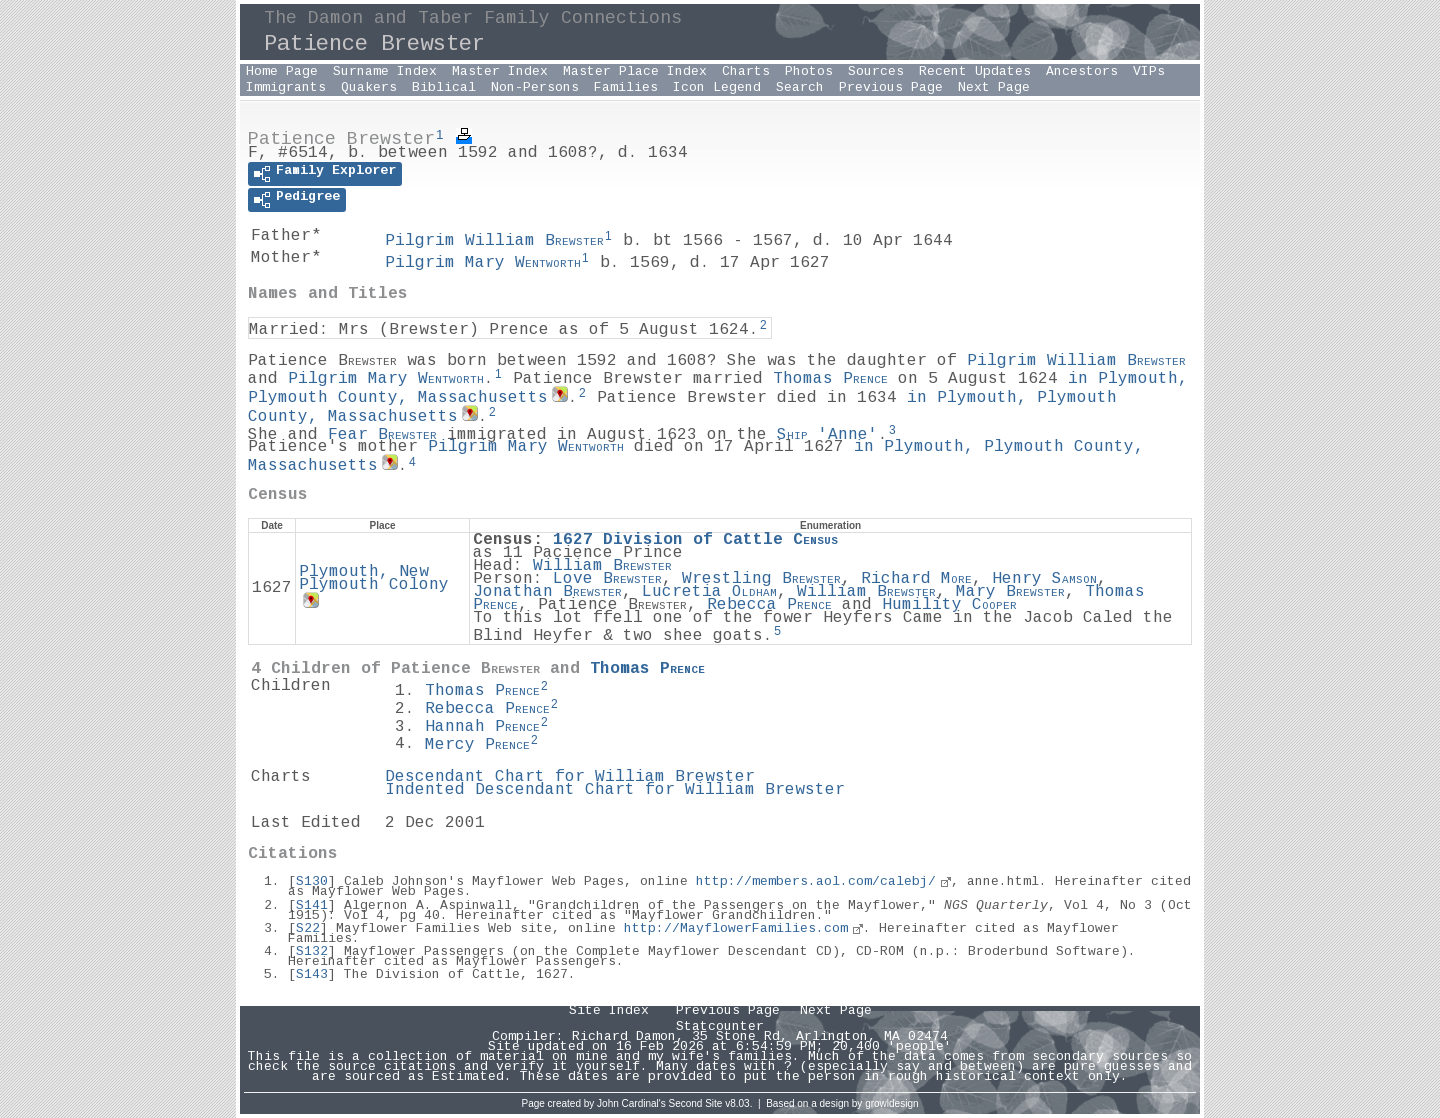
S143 (312, 975)
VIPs (1149, 72)
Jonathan (547, 592)
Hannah (482, 727)
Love (607, 579)
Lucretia (709, 592)
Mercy (477, 744)
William (602, 566)
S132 (312, 952)
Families (626, 88)
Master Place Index (635, 72)
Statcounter (720, 1027)
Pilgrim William (494, 241)
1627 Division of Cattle (695, 540)
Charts (746, 72)
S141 (312, 906)
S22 (308, 929)
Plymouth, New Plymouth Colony (374, 579)
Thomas (830, 379)
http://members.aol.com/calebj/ (816, 882)
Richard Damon (624, 1037)
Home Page (282, 72)
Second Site (696, 1103)
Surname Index (385, 72)
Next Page (994, 88)
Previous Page (891, 88)
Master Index (500, 72)
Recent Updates (975, 72)
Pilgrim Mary (483, 263)
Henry (1044, 579)
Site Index (609, 1011)
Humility (949, 605)
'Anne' (827, 434)
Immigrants (286, 88)
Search (800, 88)
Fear (382, 434)
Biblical (444, 88)
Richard (916, 579)
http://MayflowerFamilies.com (736, 929)
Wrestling (761, 579)
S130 (312, 882)
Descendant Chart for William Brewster (570, 777)
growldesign (891, 1103)
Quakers (369, 88)
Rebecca (769, 605)
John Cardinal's (631, 1103)
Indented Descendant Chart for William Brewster (615, 790)
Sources (876, 72)
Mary (1010, 592)
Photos (809, 72)
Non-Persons (535, 88)
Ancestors (1082, 72)
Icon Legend (717, 88)
